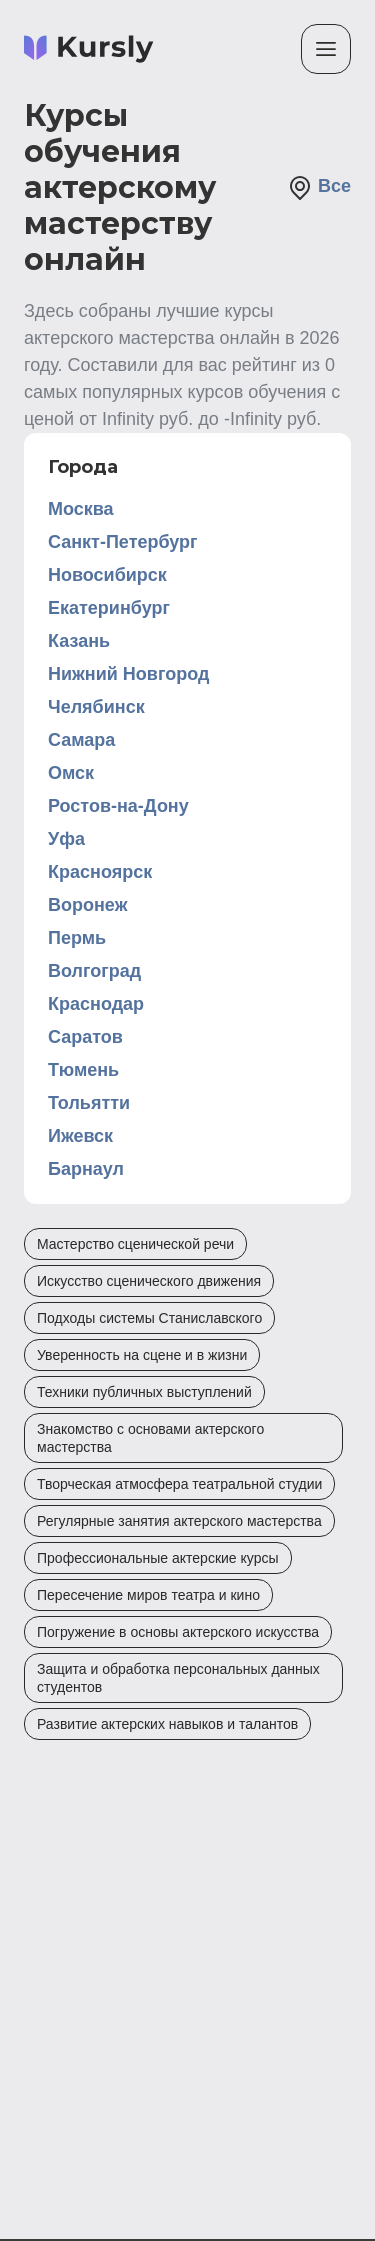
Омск (71, 773)
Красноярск (100, 872)
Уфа (66, 839)
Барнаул (86, 1169)
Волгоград (94, 971)
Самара (81, 740)
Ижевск (80, 1136)
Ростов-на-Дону (118, 806)
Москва (81, 509)
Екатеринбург (109, 608)
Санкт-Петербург (123, 542)
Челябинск (96, 707)
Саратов (85, 1037)
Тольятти (89, 1103)
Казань (79, 641)
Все (319, 188)
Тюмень (83, 1070)
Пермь (77, 938)
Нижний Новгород (128, 674)
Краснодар (96, 1004)
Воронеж (87, 905)
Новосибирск (107, 575)
